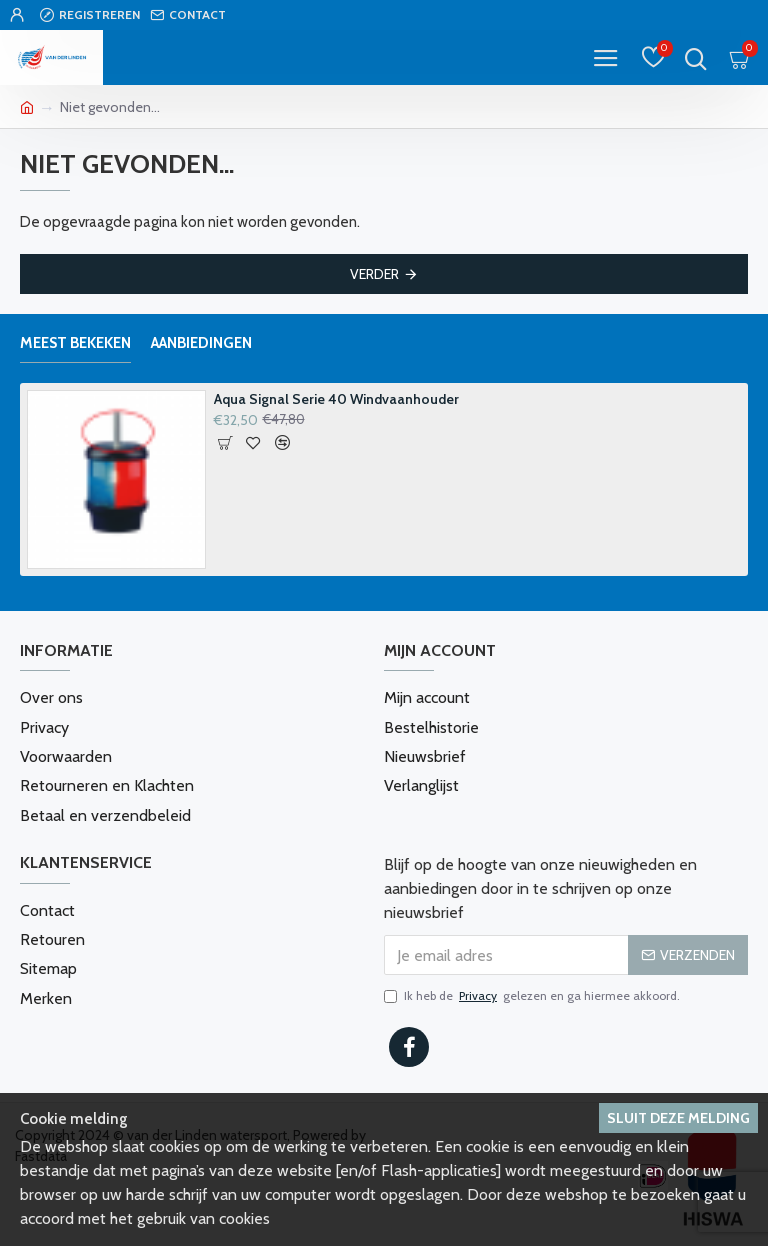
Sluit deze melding (678, 1118)
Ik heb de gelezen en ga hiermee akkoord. (532, 995)
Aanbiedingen (201, 343)
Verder (374, 274)
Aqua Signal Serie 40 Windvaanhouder (336, 400)
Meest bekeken (75, 343)
